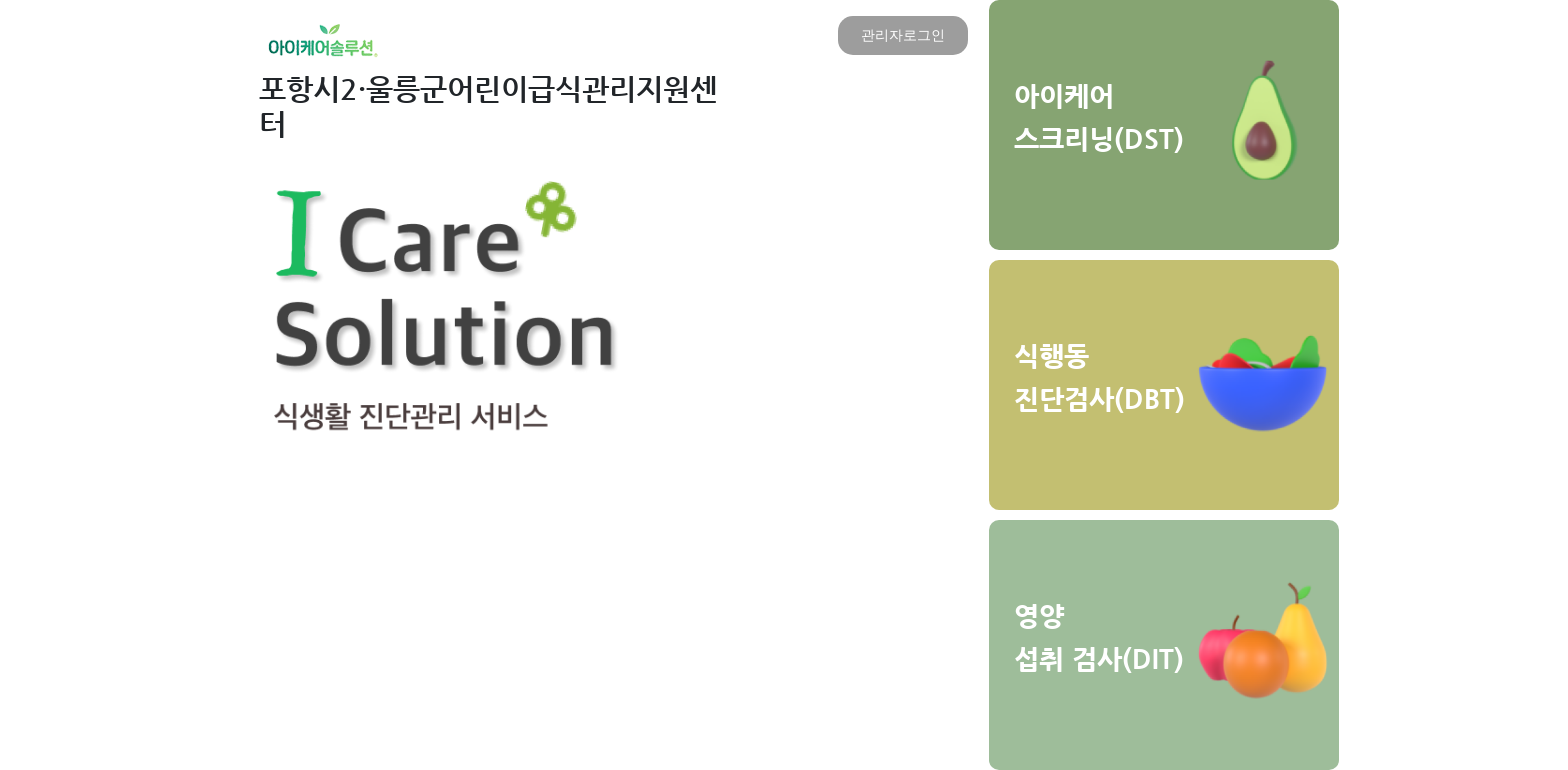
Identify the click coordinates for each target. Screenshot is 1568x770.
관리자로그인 (903, 35)
